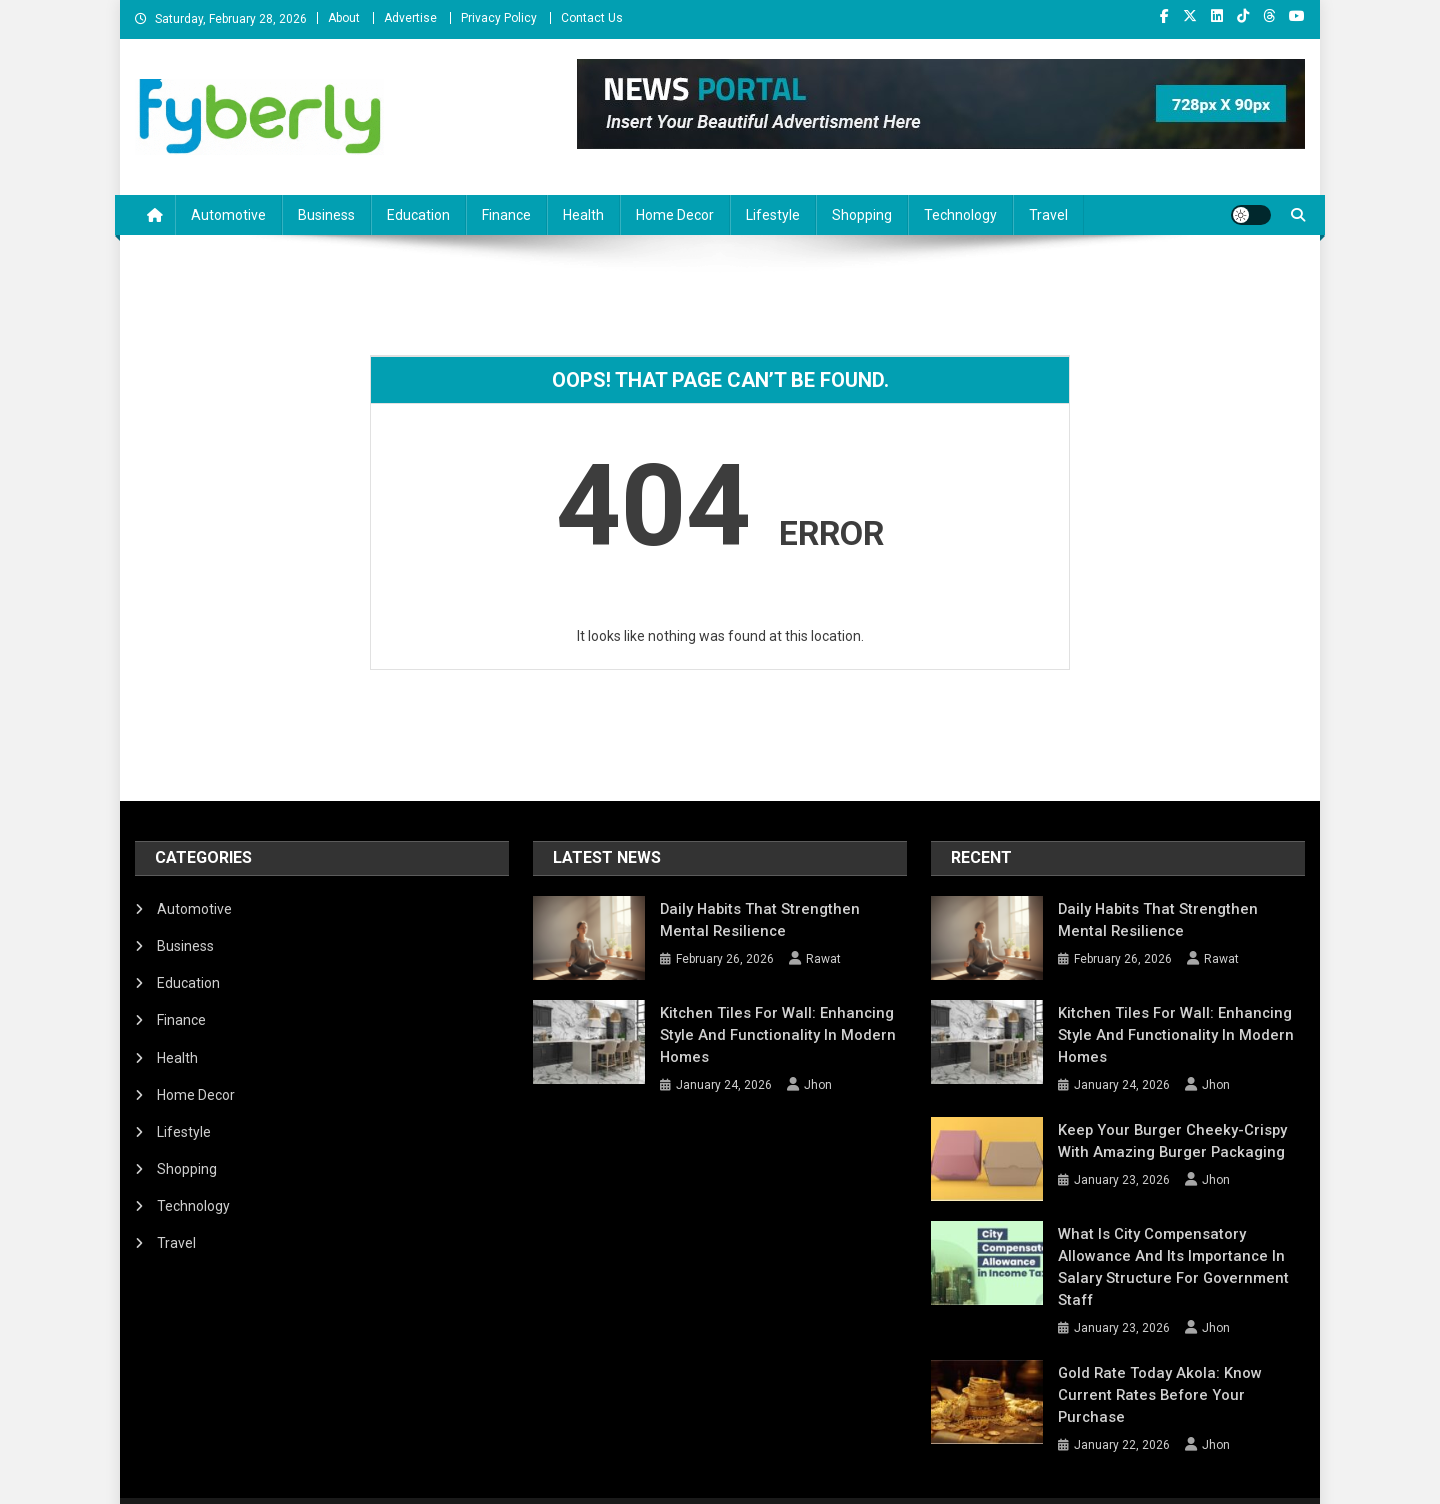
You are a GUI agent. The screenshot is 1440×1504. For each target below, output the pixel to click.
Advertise (410, 18)
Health (583, 215)
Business (326, 215)
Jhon (818, 1085)
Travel (1048, 215)
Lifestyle (773, 215)
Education (418, 215)
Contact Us (592, 18)
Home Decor (675, 215)
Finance (506, 215)
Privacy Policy (499, 18)
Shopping (862, 215)
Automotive (228, 215)
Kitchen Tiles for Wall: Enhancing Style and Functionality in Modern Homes (769, 1035)
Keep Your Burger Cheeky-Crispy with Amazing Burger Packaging (1180, 1141)
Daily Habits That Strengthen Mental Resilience (775, 920)
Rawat (823, 959)
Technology (960, 215)
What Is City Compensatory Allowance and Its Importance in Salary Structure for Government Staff (1180, 1256)
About (344, 18)
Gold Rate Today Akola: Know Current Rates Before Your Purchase (1179, 1362)
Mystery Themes (385, 1482)
